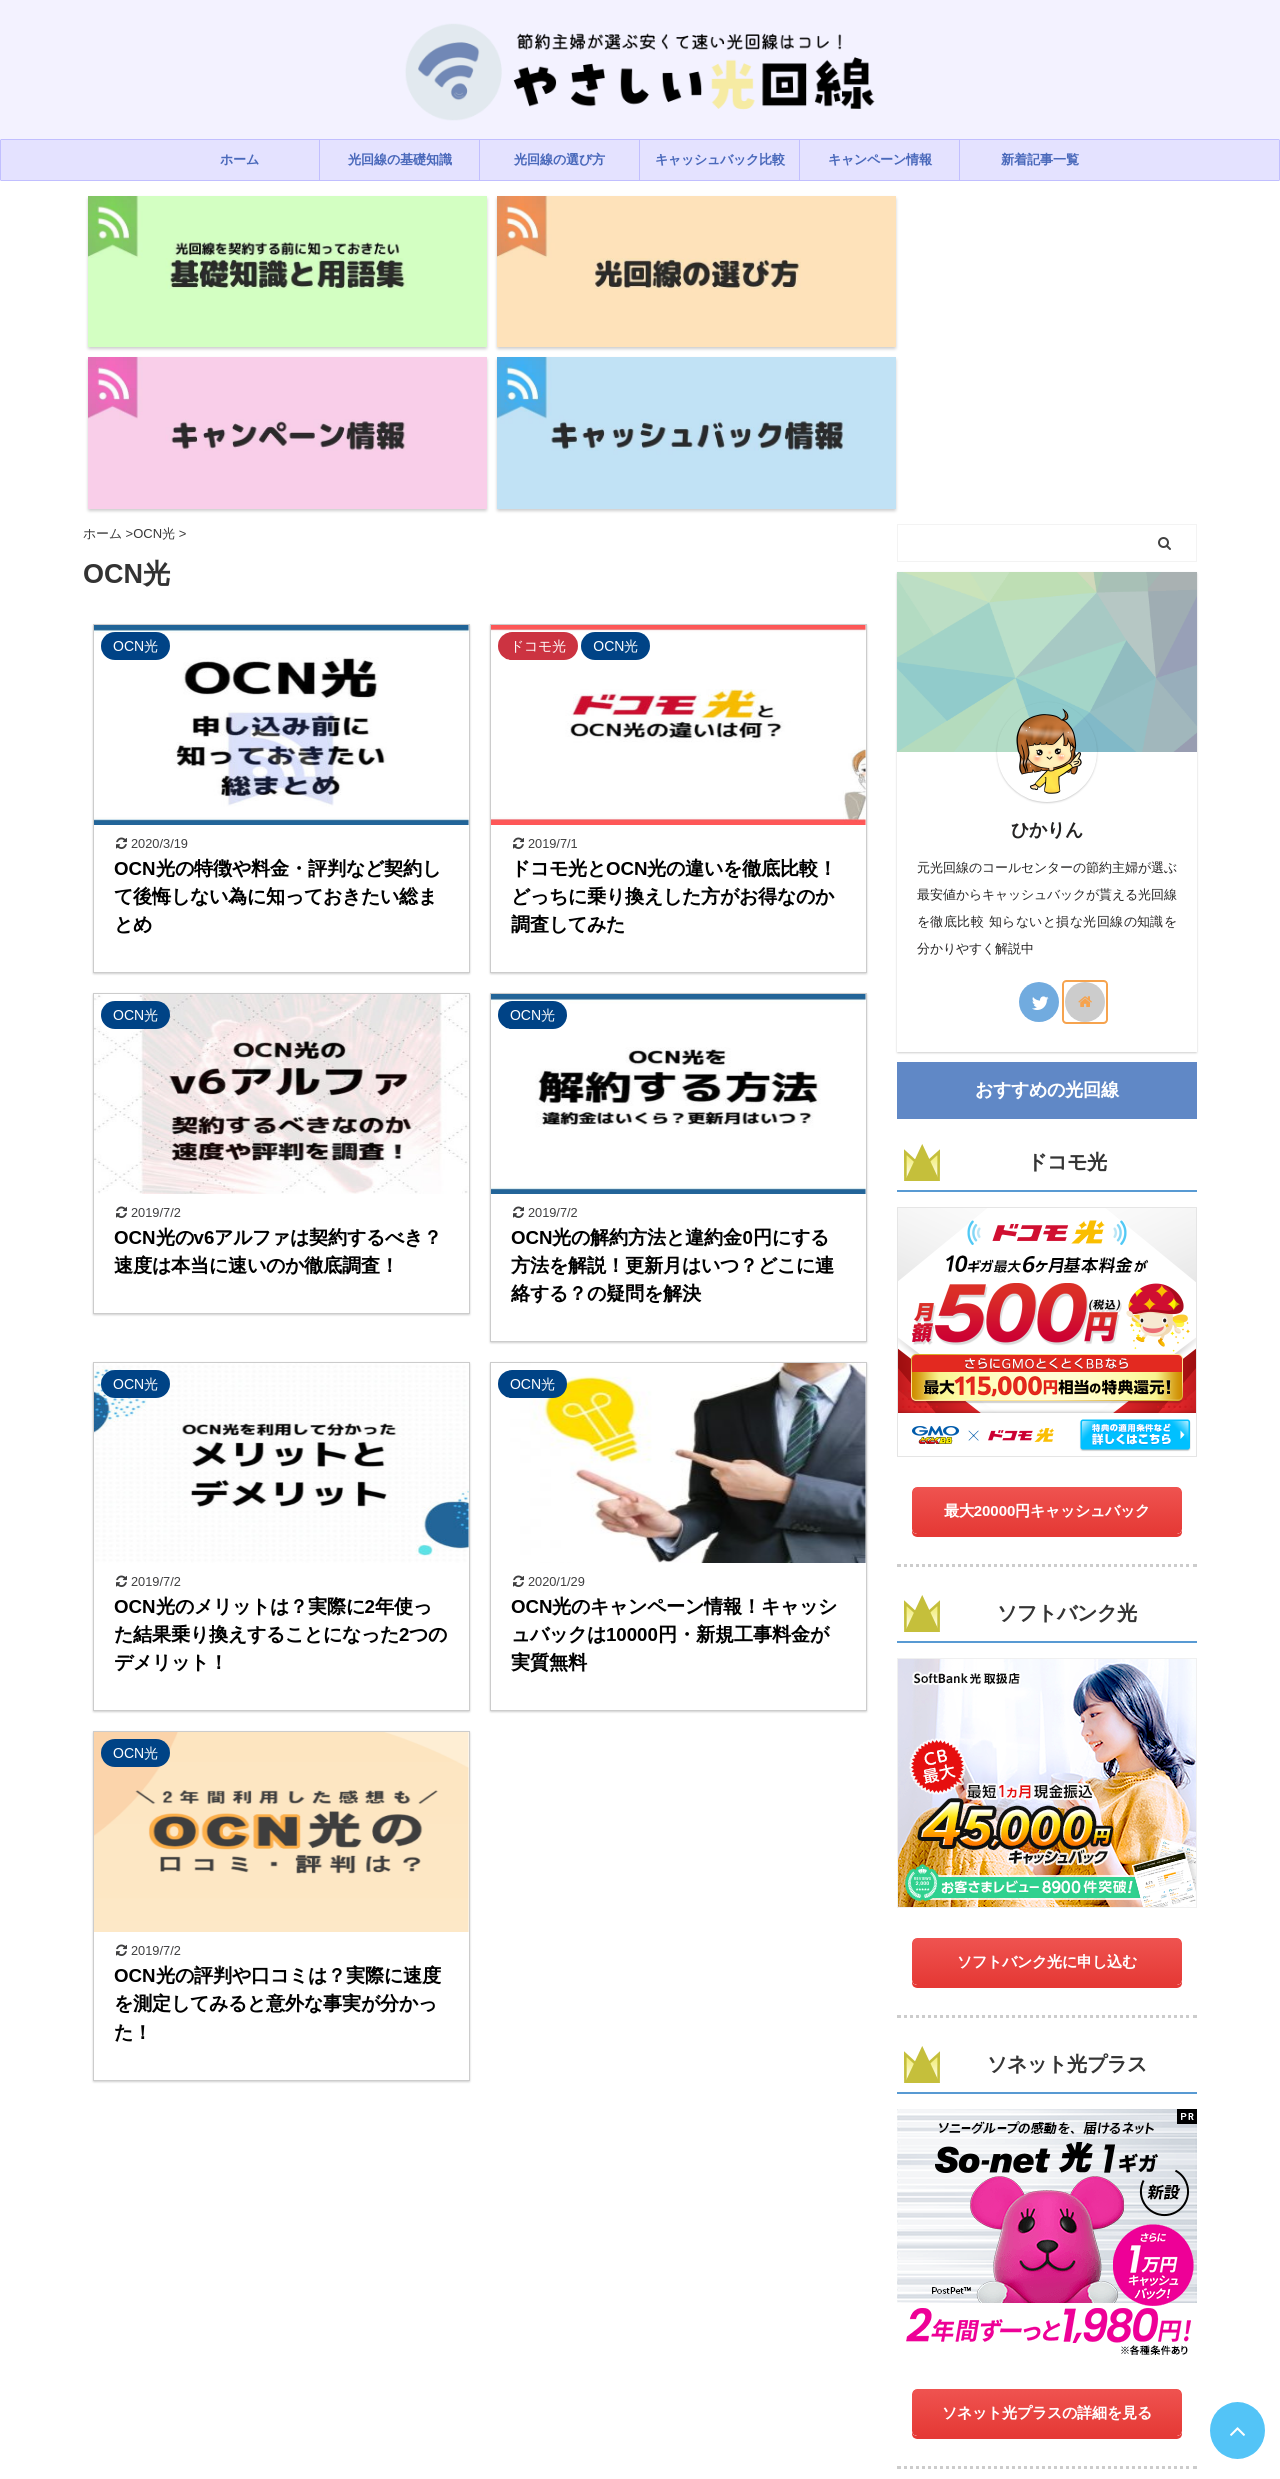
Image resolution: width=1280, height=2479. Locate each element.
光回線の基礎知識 (400, 159)
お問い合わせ (652, 2358)
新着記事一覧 (1040, 159)
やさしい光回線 (640, 2406)
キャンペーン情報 (880, 159)
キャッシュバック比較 (720, 159)
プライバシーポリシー (535, 2358)
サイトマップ (826, 2358)
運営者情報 (739, 2358)
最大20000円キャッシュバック (1047, 1299)
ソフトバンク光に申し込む (1047, 1750)
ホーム (239, 159)
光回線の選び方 (559, 159)
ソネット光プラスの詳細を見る (1047, 2201)
